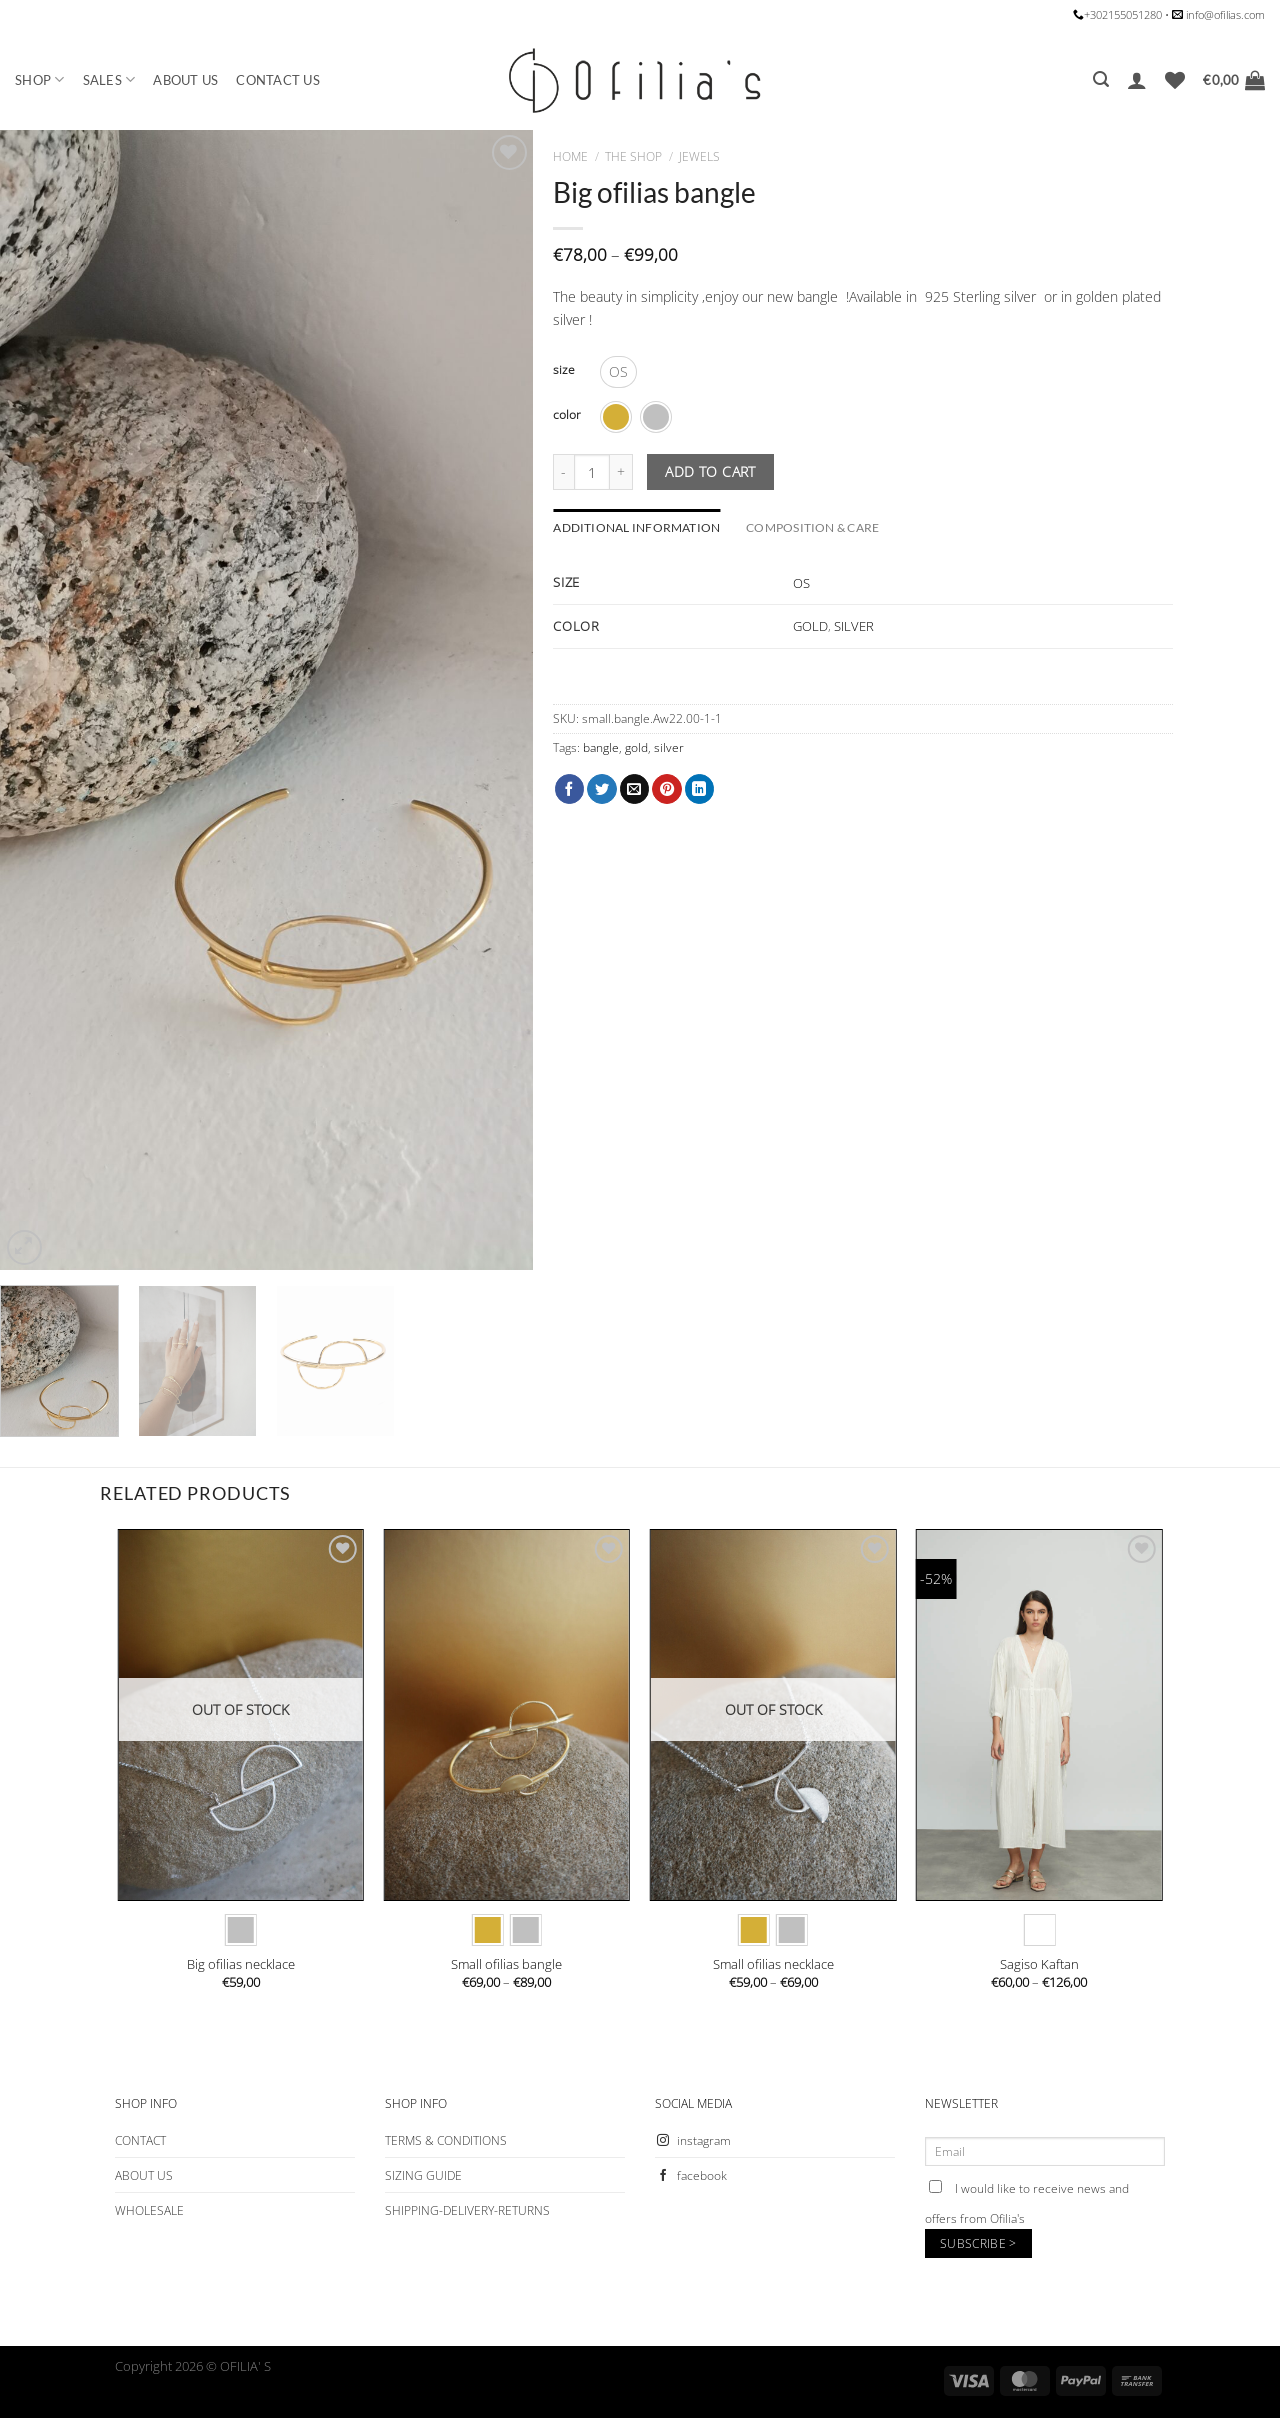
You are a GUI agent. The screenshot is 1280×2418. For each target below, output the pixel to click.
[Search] (1101, 79)
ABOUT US (185, 80)
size (564, 370)
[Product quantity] (592, 472)
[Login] (1137, 80)
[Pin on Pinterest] (667, 789)
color (567, 415)
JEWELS (699, 156)
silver (669, 747)
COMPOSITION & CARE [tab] (812, 527)
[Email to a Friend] (635, 789)
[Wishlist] (1175, 80)
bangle (601, 747)
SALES (109, 79)
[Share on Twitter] (602, 789)
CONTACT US (278, 80)
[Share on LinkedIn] (700, 789)
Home (570, 156)
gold (636, 747)
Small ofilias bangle (506, 1964)
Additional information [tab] (636, 527)
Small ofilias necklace (773, 1964)
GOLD (810, 626)
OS (801, 583)
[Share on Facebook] (570, 789)
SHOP (40, 79)
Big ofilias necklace (241, 1964)
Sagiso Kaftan (1039, 1964)
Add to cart (710, 471)
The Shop (633, 156)
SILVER (854, 626)
